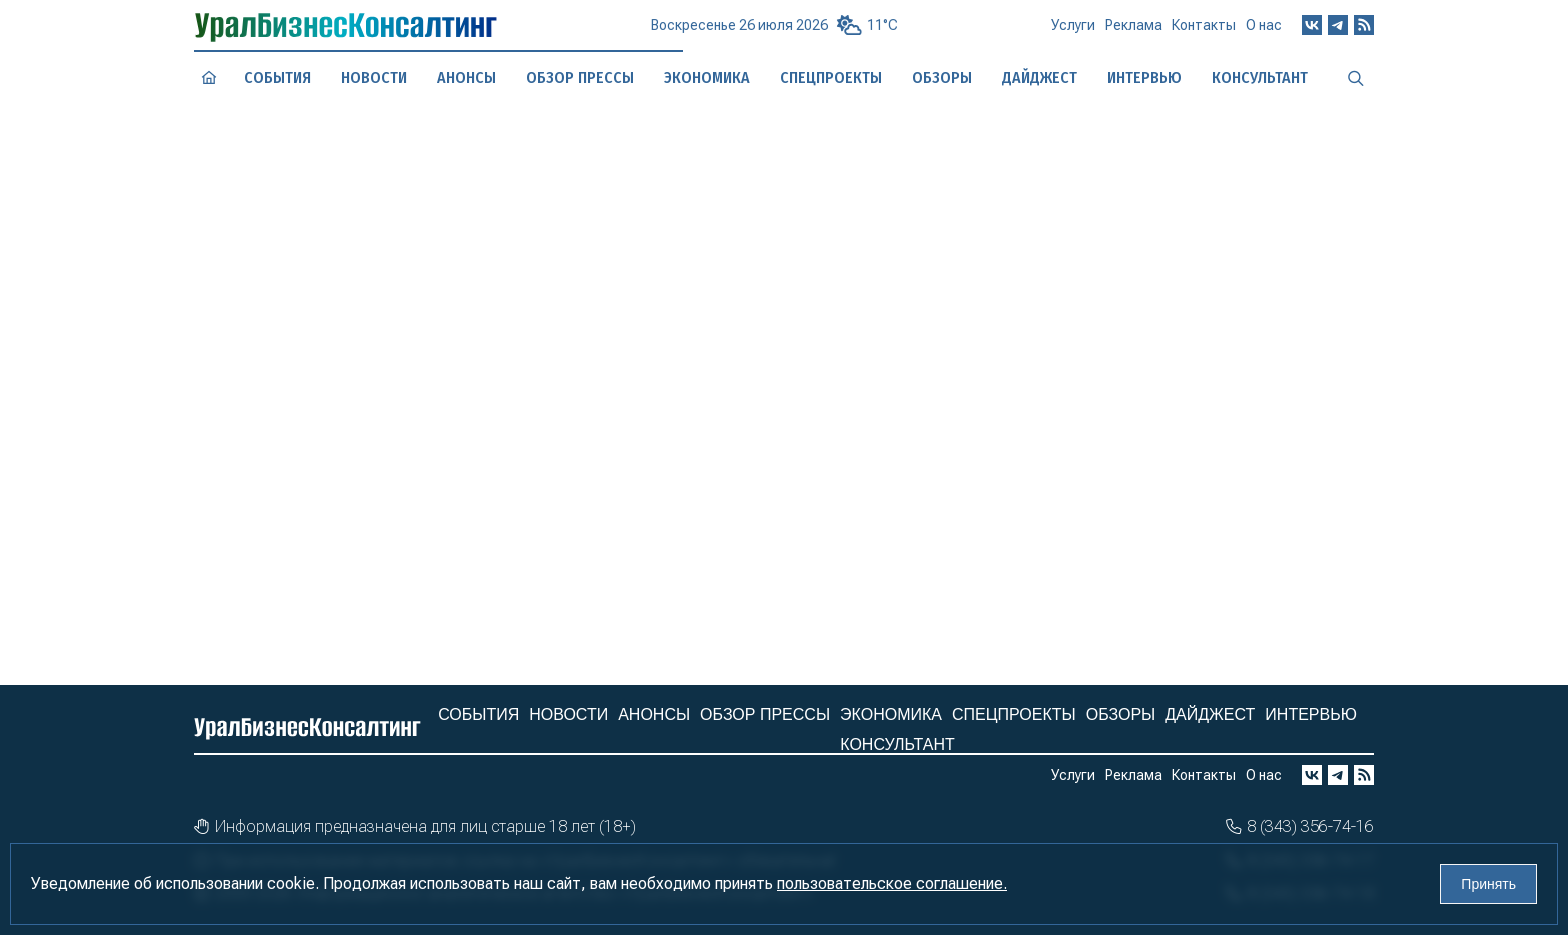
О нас (1264, 30)
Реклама (1133, 33)
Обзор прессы (579, 77)
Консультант (897, 744)
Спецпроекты (1014, 714)
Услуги (1073, 33)
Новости (374, 77)
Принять (1488, 884)
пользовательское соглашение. (892, 883)
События (277, 77)
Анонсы (467, 77)
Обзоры (1121, 714)
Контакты (1204, 32)
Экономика (891, 714)
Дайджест (1210, 714)
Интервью (1311, 714)
